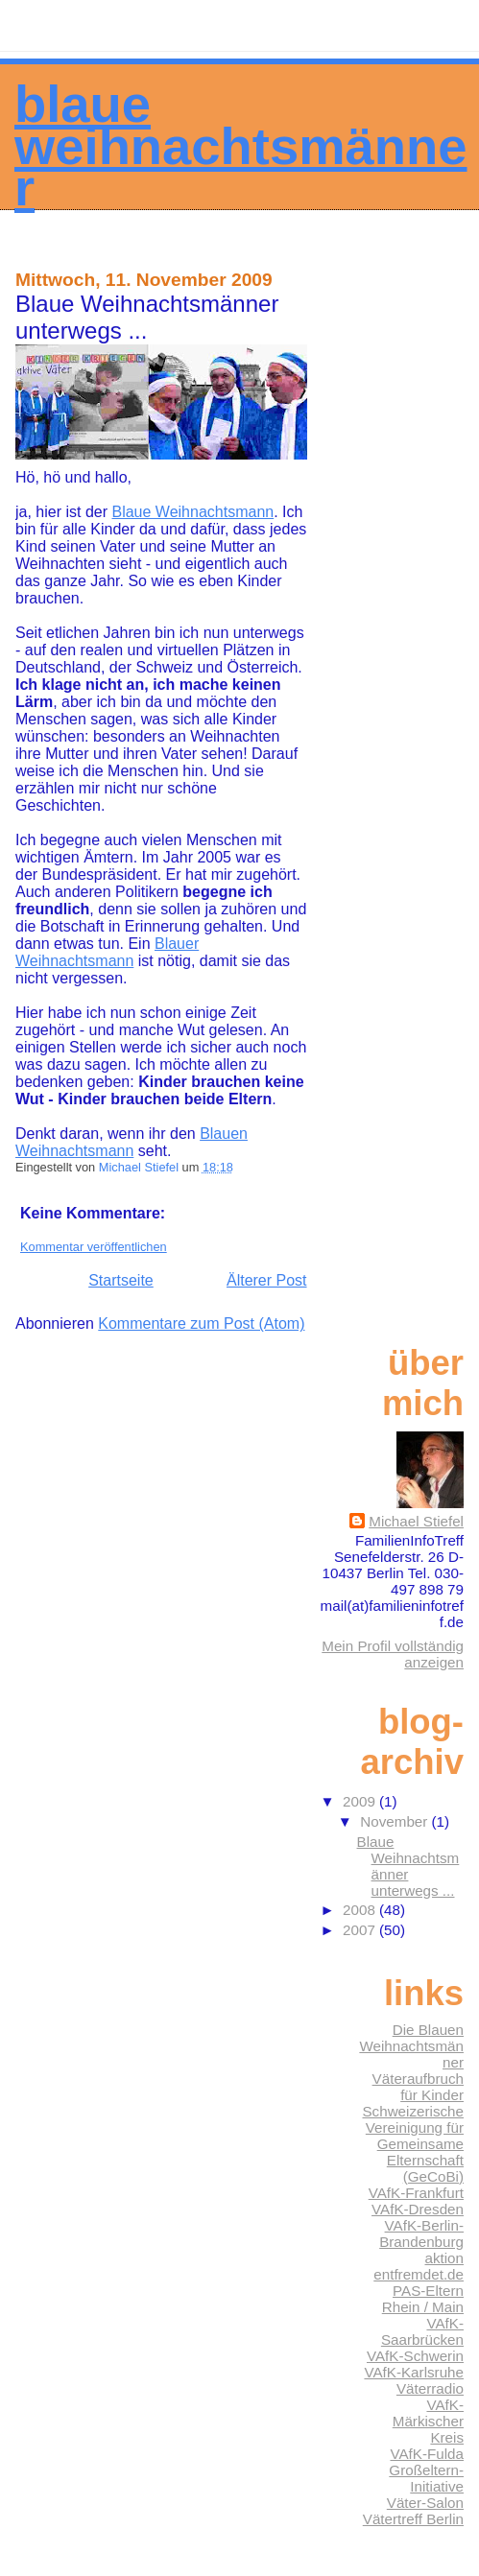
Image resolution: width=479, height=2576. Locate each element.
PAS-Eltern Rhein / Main (423, 2298)
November (395, 1821)
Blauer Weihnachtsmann (107, 952)
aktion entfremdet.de (418, 2266)
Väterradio (430, 2388)
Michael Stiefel (416, 1521)
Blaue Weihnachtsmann (192, 512)
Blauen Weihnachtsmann (131, 1142)
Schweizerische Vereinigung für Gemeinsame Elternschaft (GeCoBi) (413, 2144)
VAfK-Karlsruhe (414, 2372)
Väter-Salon (425, 2502)
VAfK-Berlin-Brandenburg (421, 2233)
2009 (361, 1801)
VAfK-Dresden (417, 2209)
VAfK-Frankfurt (416, 2193)
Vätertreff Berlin (413, 2519)
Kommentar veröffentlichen (93, 1247)
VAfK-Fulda (427, 2454)
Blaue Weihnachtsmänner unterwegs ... (408, 1866)
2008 (361, 1910)
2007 (361, 1930)
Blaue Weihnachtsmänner (240, 146)
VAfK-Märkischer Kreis (428, 2421)
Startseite (121, 1280)
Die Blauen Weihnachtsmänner (411, 2045)
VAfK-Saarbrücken (422, 2331)
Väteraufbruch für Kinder (418, 2086)
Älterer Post (267, 1280)
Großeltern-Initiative (426, 2478)
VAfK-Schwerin (415, 2356)
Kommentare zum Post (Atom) (201, 1323)
